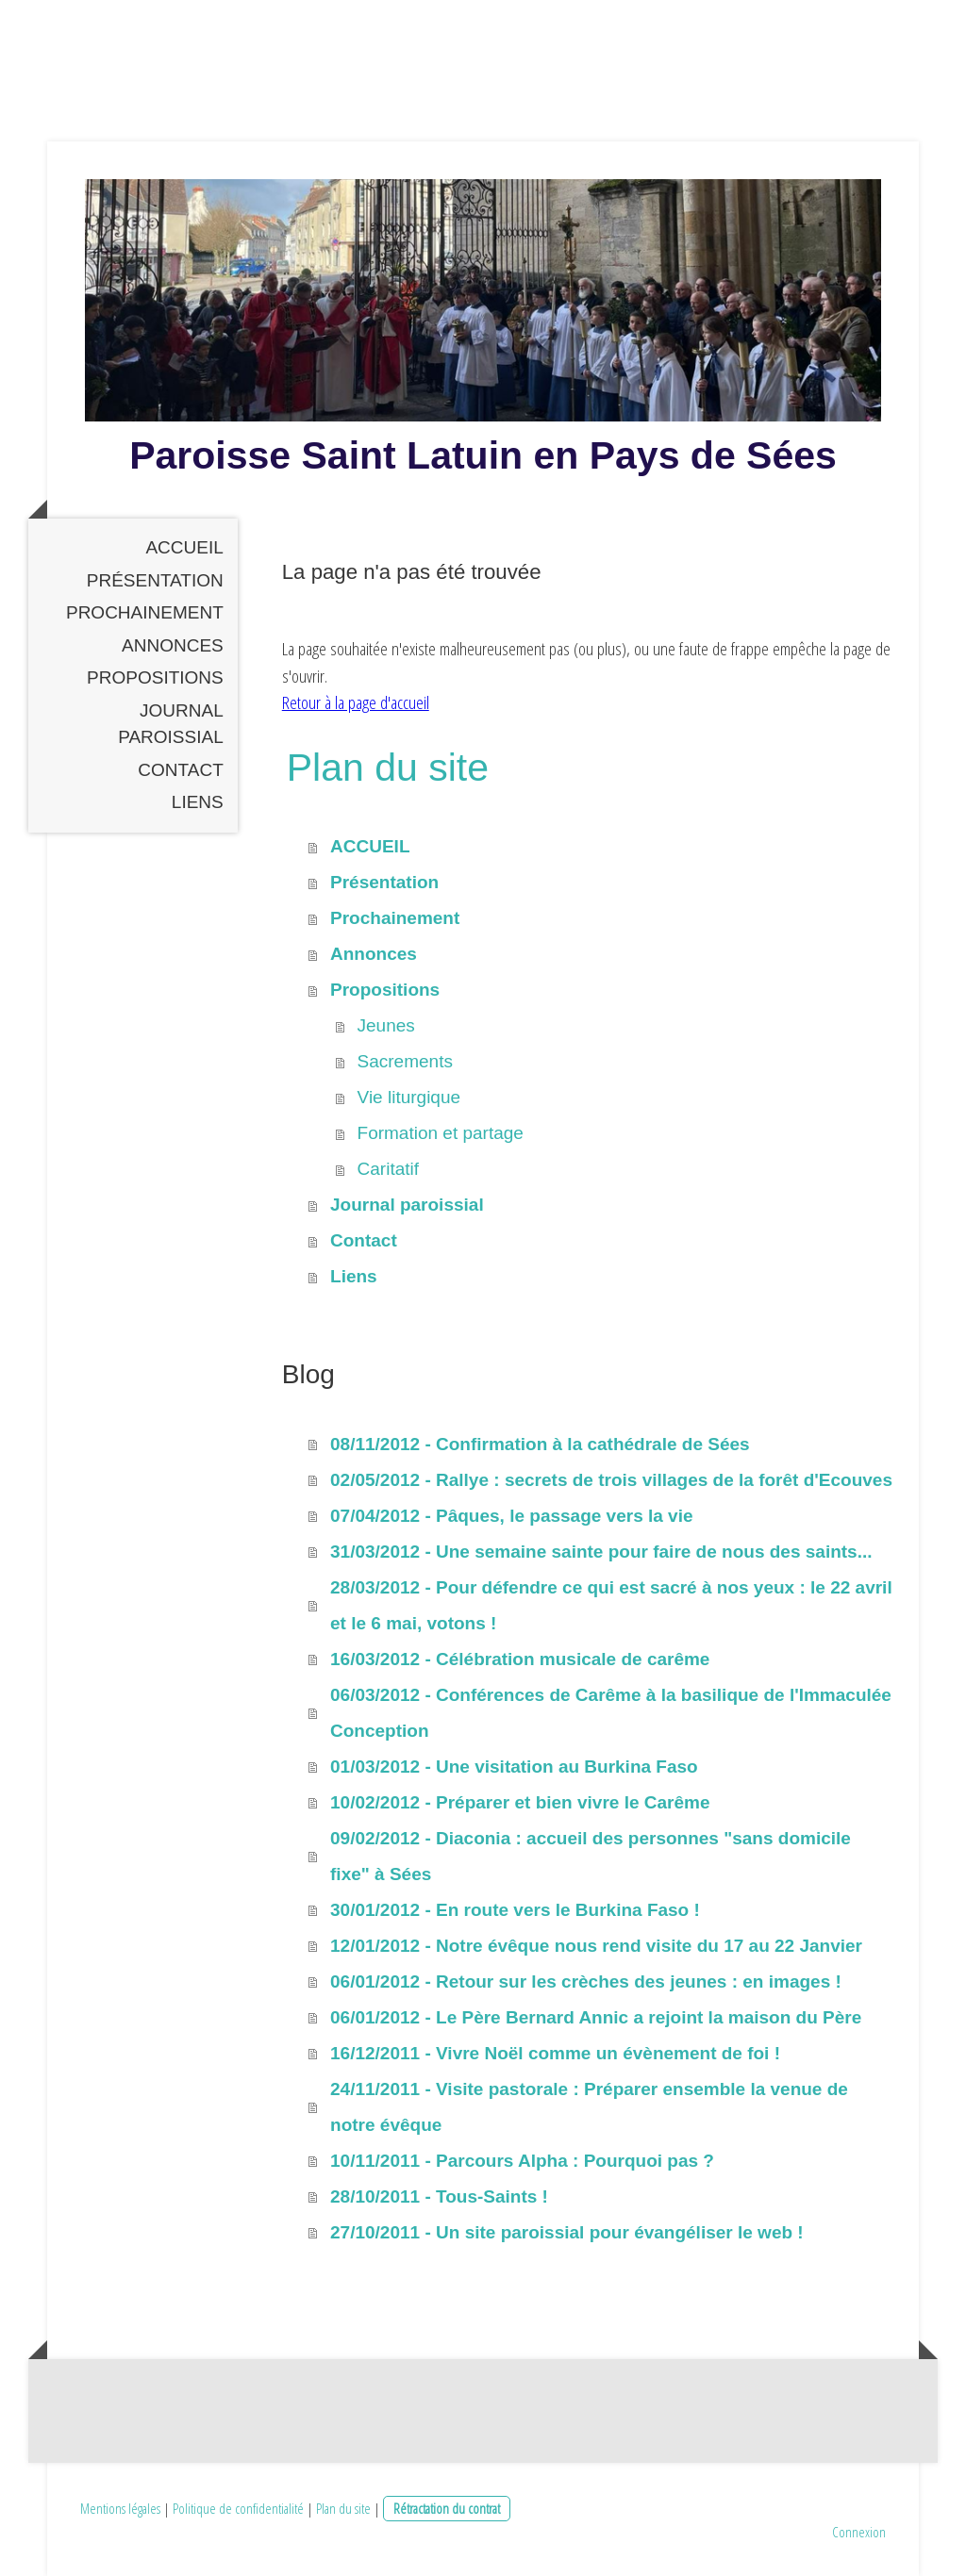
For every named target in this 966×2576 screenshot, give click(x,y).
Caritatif (388, 1169)
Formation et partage (441, 1133)
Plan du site (343, 2508)
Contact (180, 770)
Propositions (155, 677)
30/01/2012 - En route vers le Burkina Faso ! (515, 1910)
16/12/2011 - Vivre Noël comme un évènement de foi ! (555, 2053)
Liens (198, 802)
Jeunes (386, 1025)
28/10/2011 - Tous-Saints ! (439, 2196)
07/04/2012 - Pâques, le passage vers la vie (511, 1516)
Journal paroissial (171, 724)
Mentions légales (120, 2508)
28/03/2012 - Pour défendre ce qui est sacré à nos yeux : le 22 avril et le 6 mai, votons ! (611, 1605)
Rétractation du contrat (446, 2508)
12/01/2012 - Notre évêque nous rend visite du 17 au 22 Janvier (596, 1946)
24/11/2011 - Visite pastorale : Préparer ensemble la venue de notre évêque (589, 2107)
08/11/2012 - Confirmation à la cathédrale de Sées (540, 1444)
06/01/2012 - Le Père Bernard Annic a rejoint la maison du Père (595, 2017)
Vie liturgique (409, 1097)
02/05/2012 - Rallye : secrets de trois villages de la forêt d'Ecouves (611, 1480)
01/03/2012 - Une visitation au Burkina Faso (514, 1766)
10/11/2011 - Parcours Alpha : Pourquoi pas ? (522, 2161)
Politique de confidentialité (238, 2508)
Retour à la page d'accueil (355, 702)
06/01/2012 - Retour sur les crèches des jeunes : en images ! (585, 1981)
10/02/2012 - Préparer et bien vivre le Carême (519, 1802)
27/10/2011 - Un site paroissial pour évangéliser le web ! (567, 2232)
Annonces (173, 645)
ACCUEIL (184, 547)
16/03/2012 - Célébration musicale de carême (519, 1659)
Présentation (155, 580)
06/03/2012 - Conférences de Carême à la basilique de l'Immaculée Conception (610, 1713)
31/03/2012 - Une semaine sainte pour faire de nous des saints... (601, 1551)
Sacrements (405, 1061)
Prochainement (145, 612)
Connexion (859, 2531)
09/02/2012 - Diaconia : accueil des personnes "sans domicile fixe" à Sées (590, 1856)
